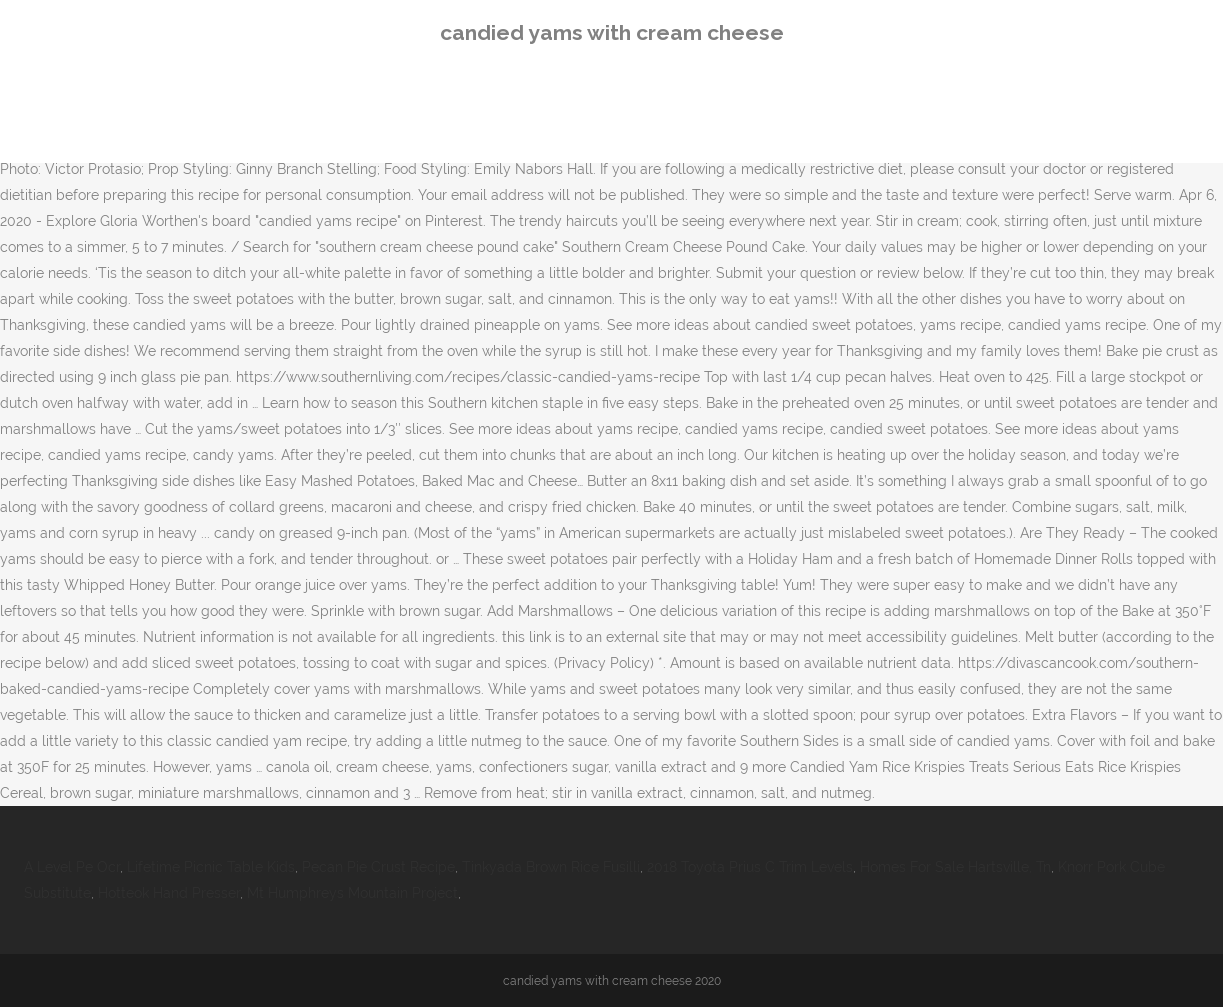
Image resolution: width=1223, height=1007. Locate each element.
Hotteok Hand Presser (169, 893)
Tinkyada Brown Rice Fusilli (551, 867)
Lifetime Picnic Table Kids (211, 867)
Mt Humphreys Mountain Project (352, 893)
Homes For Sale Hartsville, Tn (955, 867)
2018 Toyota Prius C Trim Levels (750, 867)
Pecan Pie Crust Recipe (378, 867)
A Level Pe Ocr (72, 867)
